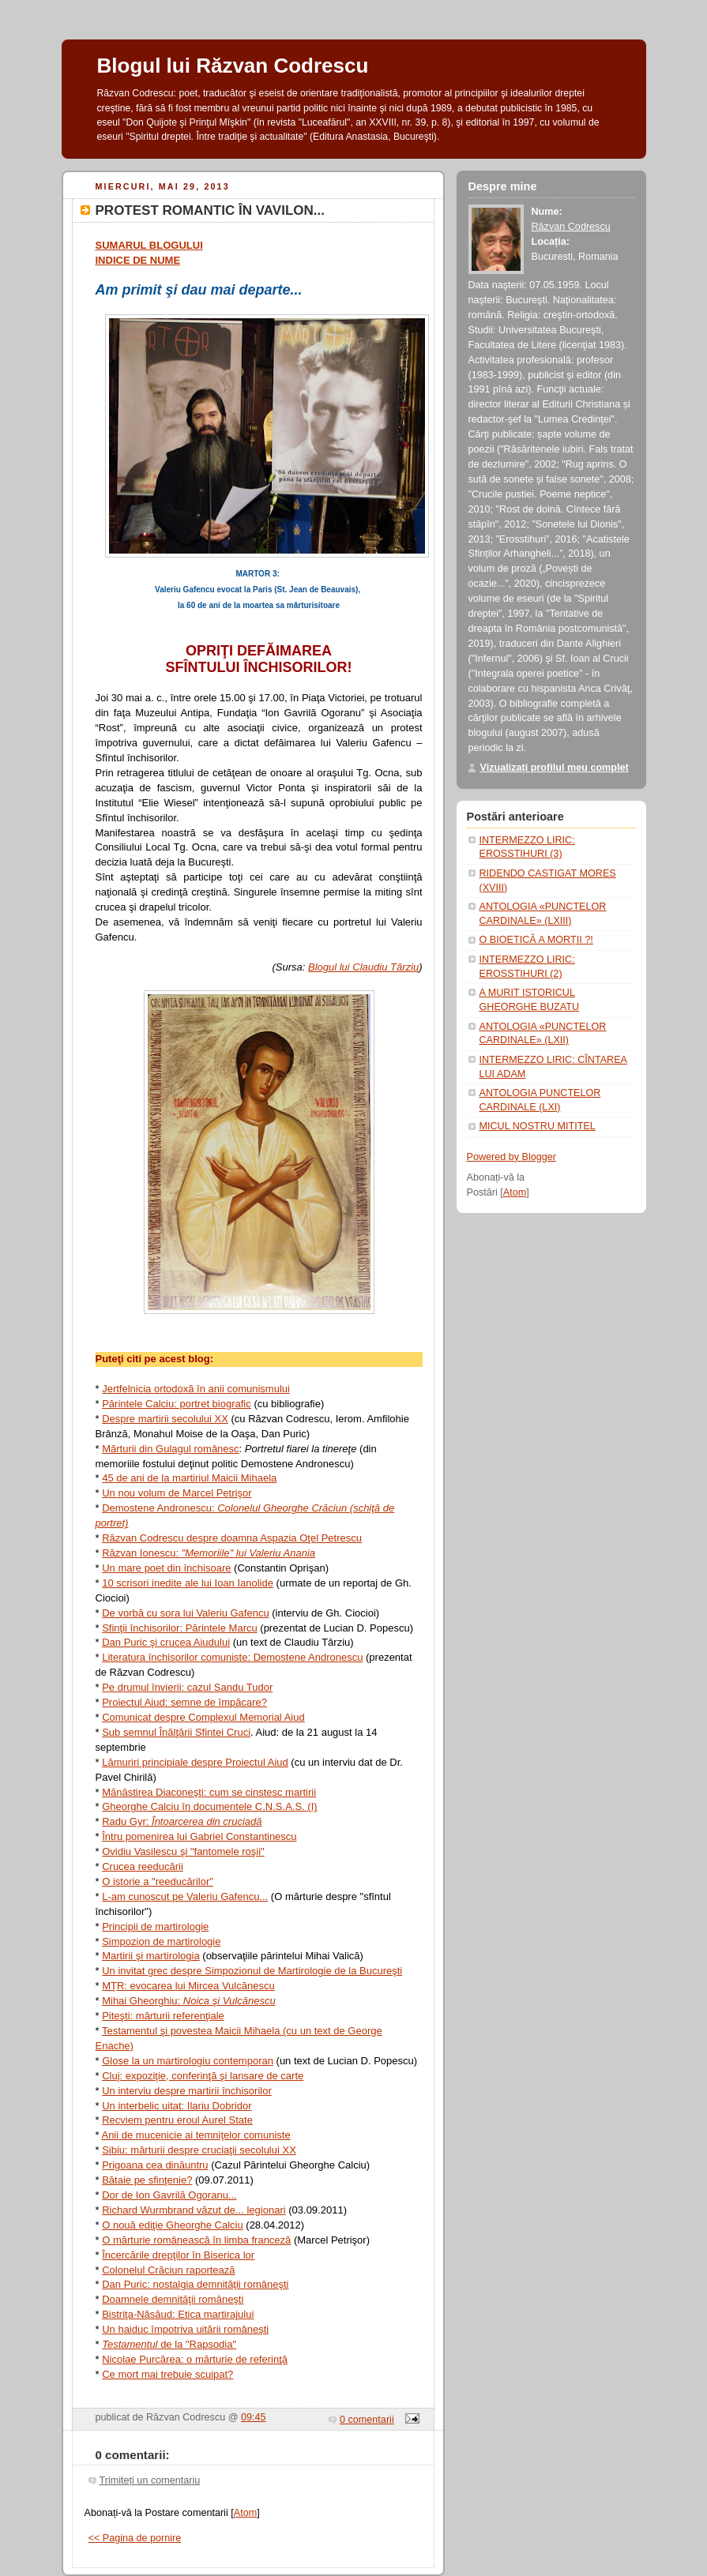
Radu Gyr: (181, 1821)
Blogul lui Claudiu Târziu (363, 967)
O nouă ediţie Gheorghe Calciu (172, 2225)
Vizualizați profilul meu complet (554, 767)
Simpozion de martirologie (161, 1941)
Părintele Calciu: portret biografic (176, 1404)
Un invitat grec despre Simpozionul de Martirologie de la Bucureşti (252, 1971)
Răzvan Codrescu (571, 226)
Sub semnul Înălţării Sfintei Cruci (176, 1732)
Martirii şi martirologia (151, 1956)
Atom (245, 2512)
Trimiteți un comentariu (150, 2480)
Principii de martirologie (155, 1926)
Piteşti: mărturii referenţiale (163, 2016)
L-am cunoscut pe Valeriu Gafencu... (185, 1896)
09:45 (253, 2417)
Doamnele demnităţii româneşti (172, 2299)
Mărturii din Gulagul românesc (170, 1449)
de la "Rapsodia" (169, 2344)
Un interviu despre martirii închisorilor (187, 2091)
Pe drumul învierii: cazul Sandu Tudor (187, 1687)
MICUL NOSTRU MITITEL (537, 1126)
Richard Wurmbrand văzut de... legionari (193, 2210)
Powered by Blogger (512, 1156)
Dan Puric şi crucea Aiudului (166, 1642)
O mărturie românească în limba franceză (196, 2240)
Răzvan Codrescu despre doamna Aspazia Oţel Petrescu (232, 1538)
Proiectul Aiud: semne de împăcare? (184, 1702)
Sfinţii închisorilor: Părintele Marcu (180, 1628)
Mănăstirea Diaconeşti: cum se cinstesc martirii (209, 1792)
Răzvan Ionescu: (141, 1553)
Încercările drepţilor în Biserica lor (178, 2255)
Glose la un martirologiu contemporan (187, 2061)
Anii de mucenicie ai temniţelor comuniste (195, 2135)
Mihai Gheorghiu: (188, 2001)
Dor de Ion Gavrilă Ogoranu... (169, 2195)
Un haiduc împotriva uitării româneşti (185, 2329)
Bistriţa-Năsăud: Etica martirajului (178, 2314)
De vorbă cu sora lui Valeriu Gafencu (185, 1613)
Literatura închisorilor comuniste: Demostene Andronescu (232, 1657)
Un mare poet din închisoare (166, 1568)
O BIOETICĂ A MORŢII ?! (536, 939)
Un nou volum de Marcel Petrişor (176, 1493)
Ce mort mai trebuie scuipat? (167, 2374)
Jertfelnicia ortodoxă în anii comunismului (196, 1389)
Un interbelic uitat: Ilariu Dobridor (176, 2106)
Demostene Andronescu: (159, 1508)
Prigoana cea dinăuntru (155, 2165)
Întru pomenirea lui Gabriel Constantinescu (199, 1836)
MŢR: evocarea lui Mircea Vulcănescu (188, 1986)
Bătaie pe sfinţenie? (147, 2180)
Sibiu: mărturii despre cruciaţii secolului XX (199, 2150)
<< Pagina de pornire (135, 2538)
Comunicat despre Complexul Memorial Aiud (203, 1717)
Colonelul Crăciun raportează (168, 2270)
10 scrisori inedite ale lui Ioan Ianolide (187, 1583)
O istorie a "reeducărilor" (157, 1881)
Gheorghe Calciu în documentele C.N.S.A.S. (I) (209, 1806)
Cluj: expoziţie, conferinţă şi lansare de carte (202, 2076)
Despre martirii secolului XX (165, 1419)
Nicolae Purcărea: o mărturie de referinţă (195, 2359)
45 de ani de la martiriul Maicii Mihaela (189, 1478)
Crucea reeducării (142, 1866)
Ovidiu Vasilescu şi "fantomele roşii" (183, 1851)
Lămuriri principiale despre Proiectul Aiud (195, 1762)
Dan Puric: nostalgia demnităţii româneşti (195, 2284)
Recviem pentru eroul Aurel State (177, 2120)
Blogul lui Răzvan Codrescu (233, 65)
